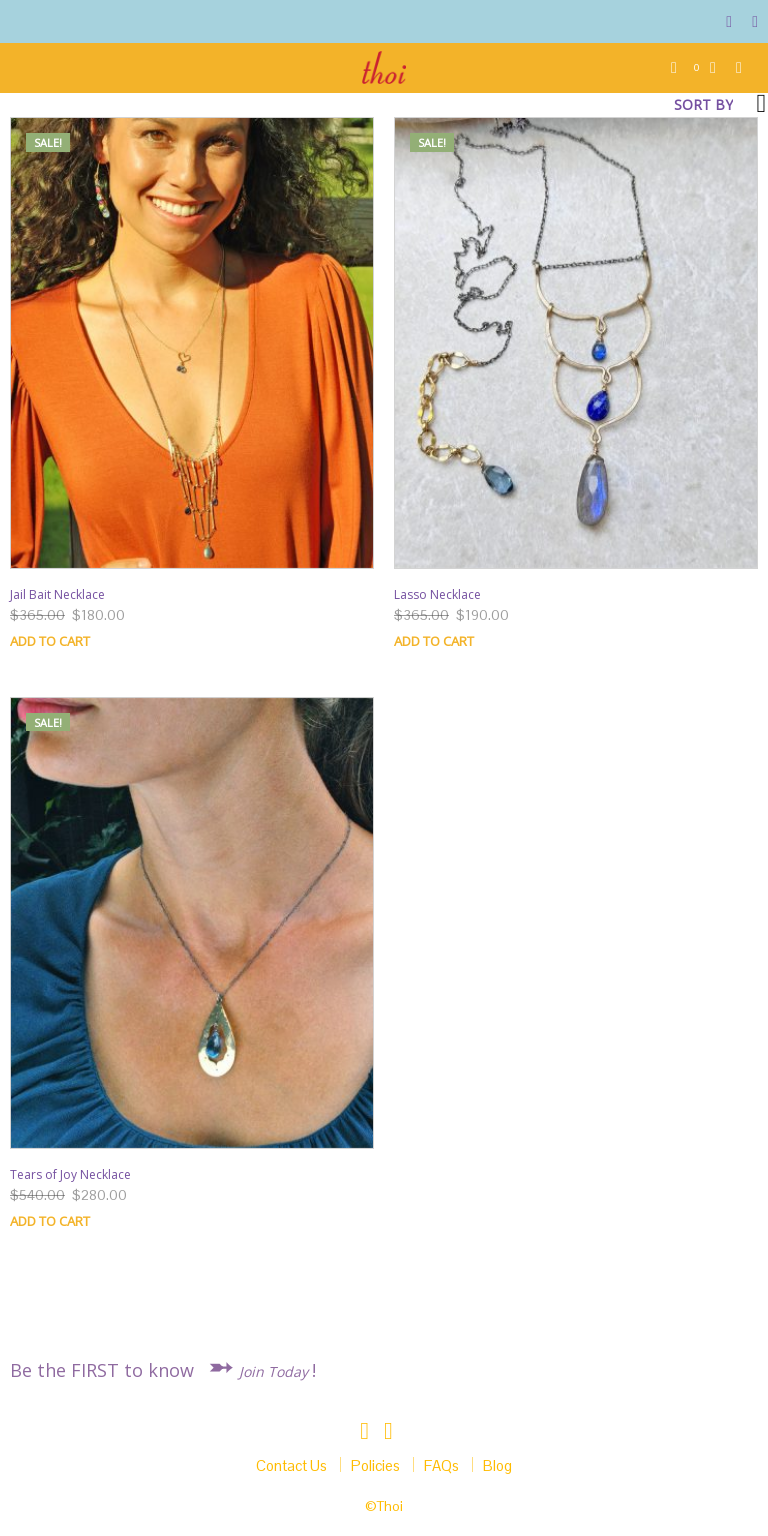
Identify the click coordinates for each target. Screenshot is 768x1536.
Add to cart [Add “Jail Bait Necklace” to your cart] (50, 641)
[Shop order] (640, 105)
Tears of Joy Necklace (70, 1174)
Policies (375, 1465)
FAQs (441, 1465)
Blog (497, 1465)
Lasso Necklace (437, 594)
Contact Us (291, 1465)
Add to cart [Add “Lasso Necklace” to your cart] (434, 641)
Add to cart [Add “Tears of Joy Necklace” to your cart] (50, 1221)
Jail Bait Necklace (57, 594)
